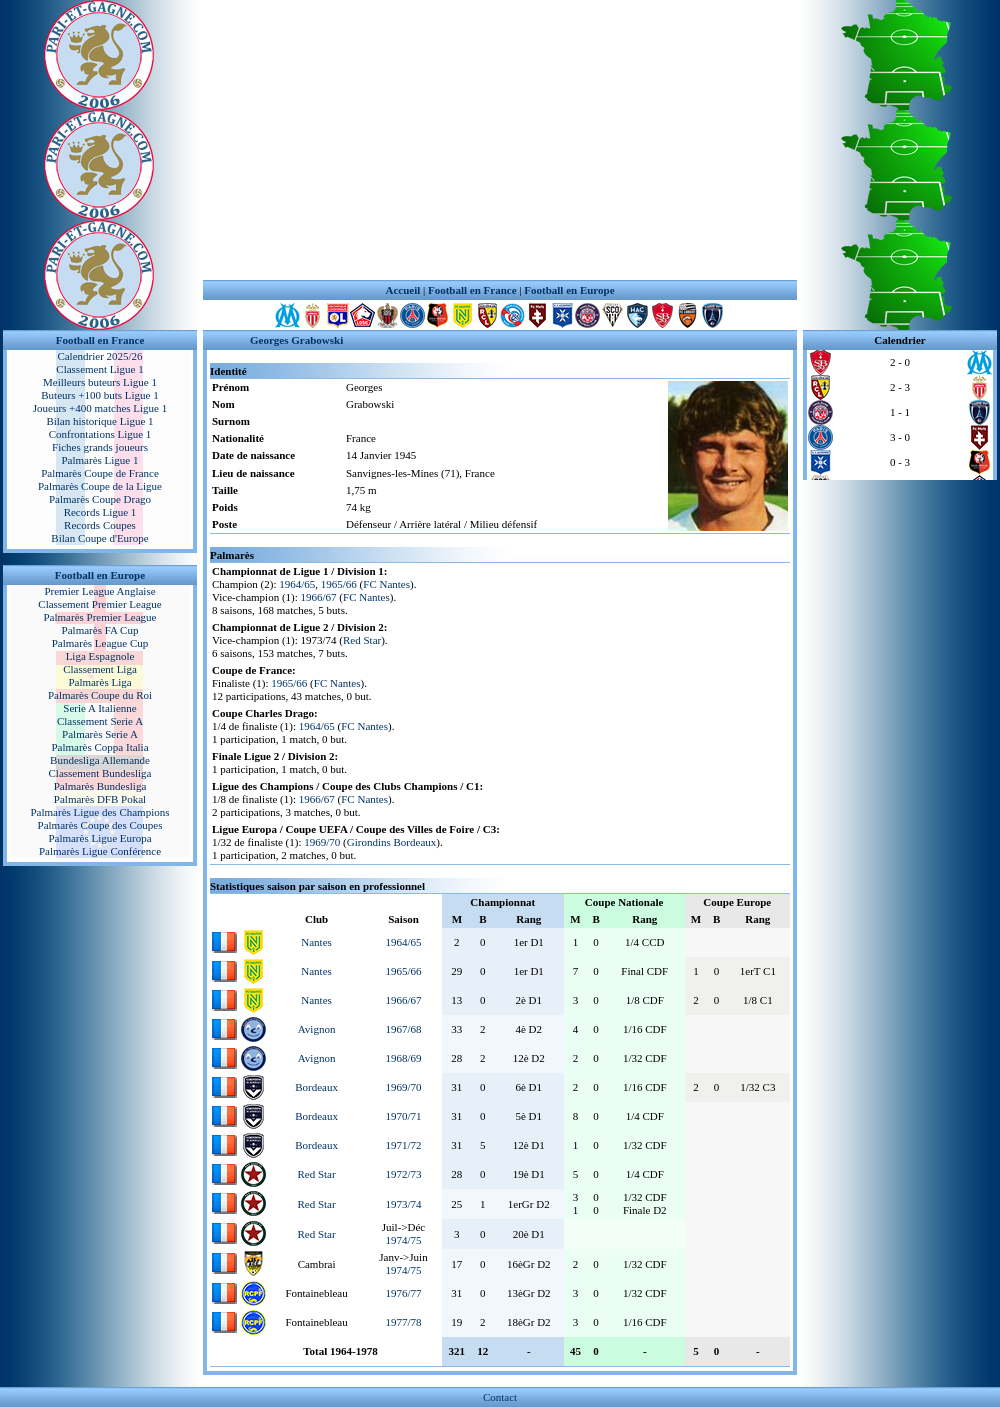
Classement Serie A (100, 721)
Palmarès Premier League (99, 617)
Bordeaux (316, 1087)
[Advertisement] (500, 140)
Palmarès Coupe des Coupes (100, 825)
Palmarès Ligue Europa (99, 838)
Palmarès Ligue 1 (100, 460)
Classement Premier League (99, 604)
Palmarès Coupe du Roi (100, 695)
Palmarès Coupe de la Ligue (100, 486)
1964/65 (297, 584)
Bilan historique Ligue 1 (99, 421)
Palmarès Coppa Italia (99, 747)
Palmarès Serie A (100, 734)
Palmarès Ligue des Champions (99, 812)
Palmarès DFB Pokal (100, 799)
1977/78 (403, 1322)
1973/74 (403, 1204)
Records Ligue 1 (100, 512)
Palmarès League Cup (100, 643)
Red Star (362, 640)
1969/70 (322, 842)
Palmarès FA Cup (100, 630)
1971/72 (403, 1145)
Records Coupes (100, 525)
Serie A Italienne (99, 708)
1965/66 (339, 584)
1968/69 (403, 1058)
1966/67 (319, 597)
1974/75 (403, 1240)
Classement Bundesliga (100, 773)
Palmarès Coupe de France (100, 473)
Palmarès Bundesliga (100, 786)
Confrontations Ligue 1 (100, 434)
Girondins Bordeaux (392, 842)
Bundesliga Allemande (100, 760)
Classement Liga (100, 669)
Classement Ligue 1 (99, 369)
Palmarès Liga (99, 682)
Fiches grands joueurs (100, 447)
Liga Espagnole (100, 656)
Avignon (317, 1029)
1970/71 (403, 1116)
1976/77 (403, 1293)
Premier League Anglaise (99, 591)
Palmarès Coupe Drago (100, 499)
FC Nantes (386, 584)
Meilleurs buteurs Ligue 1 (100, 382)
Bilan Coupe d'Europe (99, 538)
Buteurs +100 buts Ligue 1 (99, 395)
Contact (500, 1397)
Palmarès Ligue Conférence (100, 851)
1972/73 (403, 1174)
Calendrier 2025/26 (99, 356)
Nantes (316, 942)
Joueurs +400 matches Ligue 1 (100, 408)
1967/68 (403, 1029)
